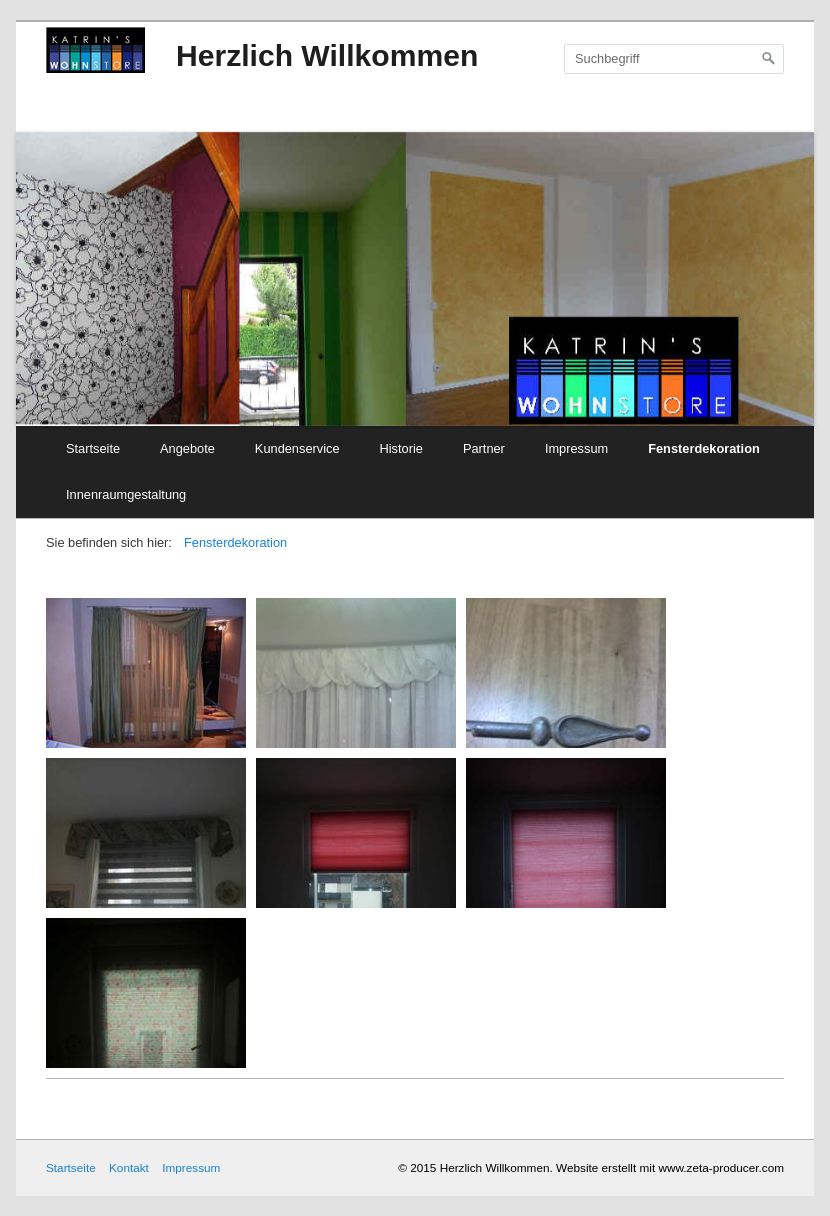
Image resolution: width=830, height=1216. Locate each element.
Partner (484, 448)
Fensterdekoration (704, 448)
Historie (401, 448)
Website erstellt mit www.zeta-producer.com (670, 1167)
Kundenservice (297, 448)
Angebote (187, 448)
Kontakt (129, 1167)
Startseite (93, 448)
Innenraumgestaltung (126, 494)
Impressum (576, 448)
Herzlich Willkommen (327, 55)
